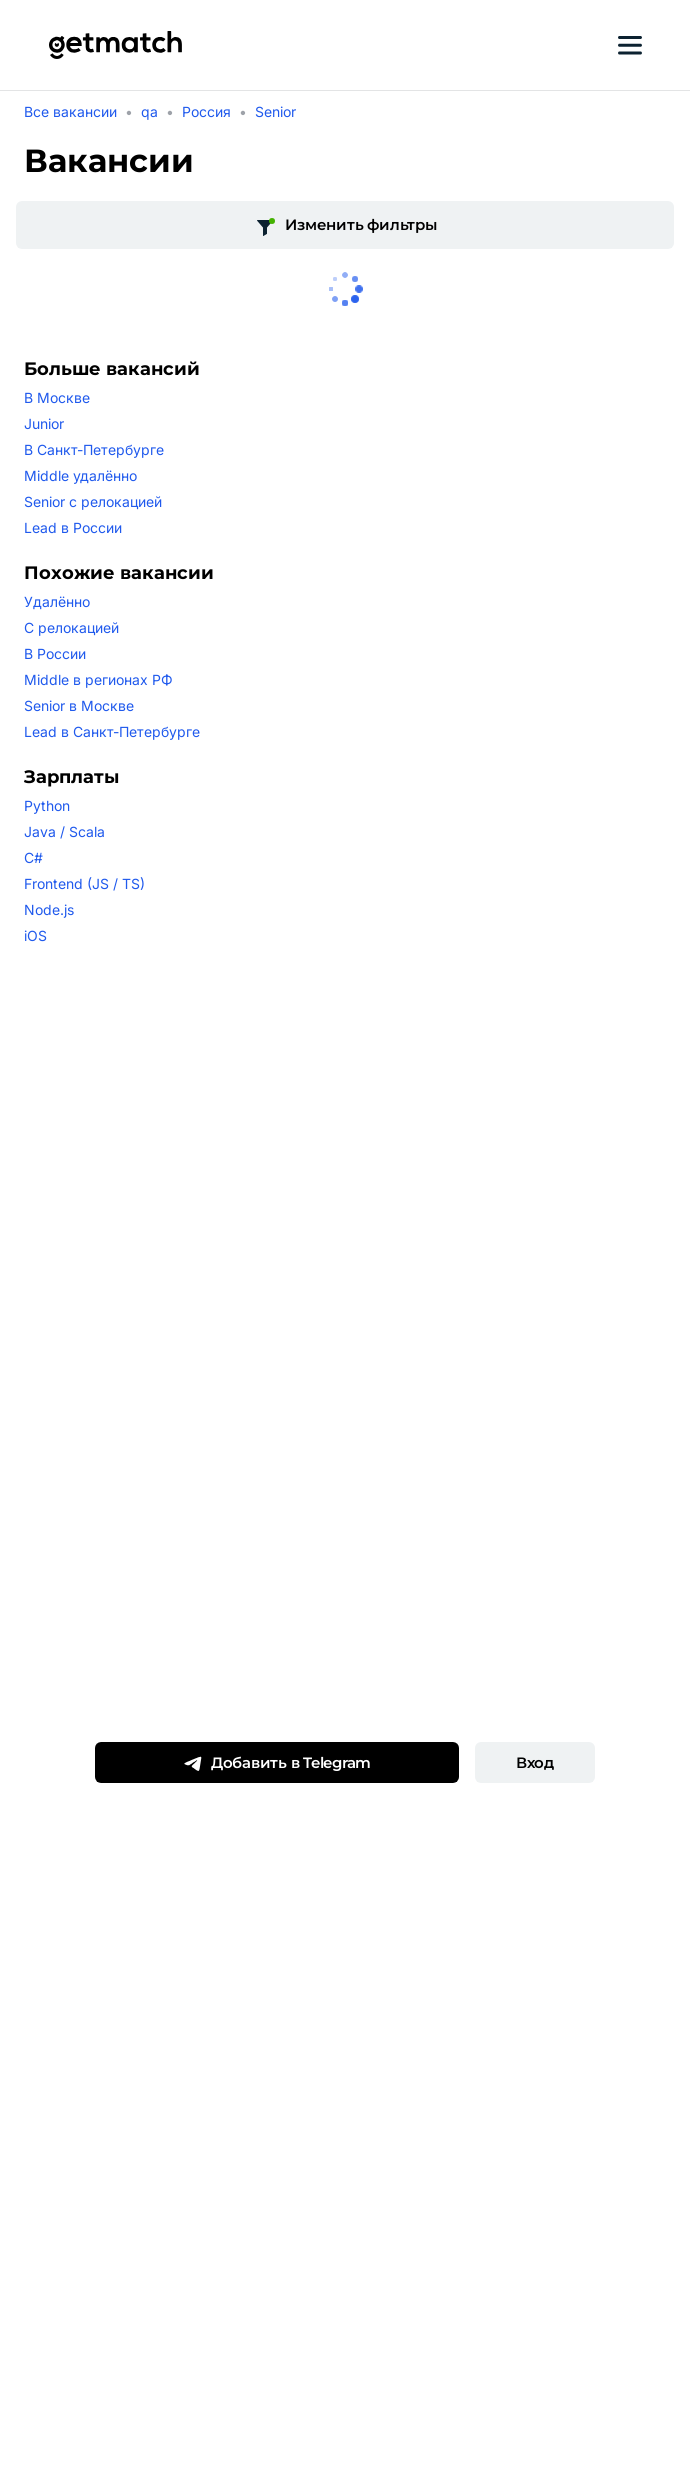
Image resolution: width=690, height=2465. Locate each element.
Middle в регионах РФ (98, 679)
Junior (44, 423)
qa (149, 111)
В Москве (57, 397)
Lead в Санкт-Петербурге (112, 731)
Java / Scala (64, 831)
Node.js (49, 909)
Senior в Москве (79, 705)
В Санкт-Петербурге (94, 449)
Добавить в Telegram (277, 1763)
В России (55, 653)
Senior (275, 111)
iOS (35, 935)
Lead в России (73, 527)
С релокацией (71, 627)
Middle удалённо (80, 475)
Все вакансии (70, 111)
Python (47, 805)
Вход (535, 1762)
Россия (206, 111)
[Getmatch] (115, 45)
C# (33, 857)
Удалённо (57, 601)
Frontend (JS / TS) (84, 883)
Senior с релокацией (93, 501)
